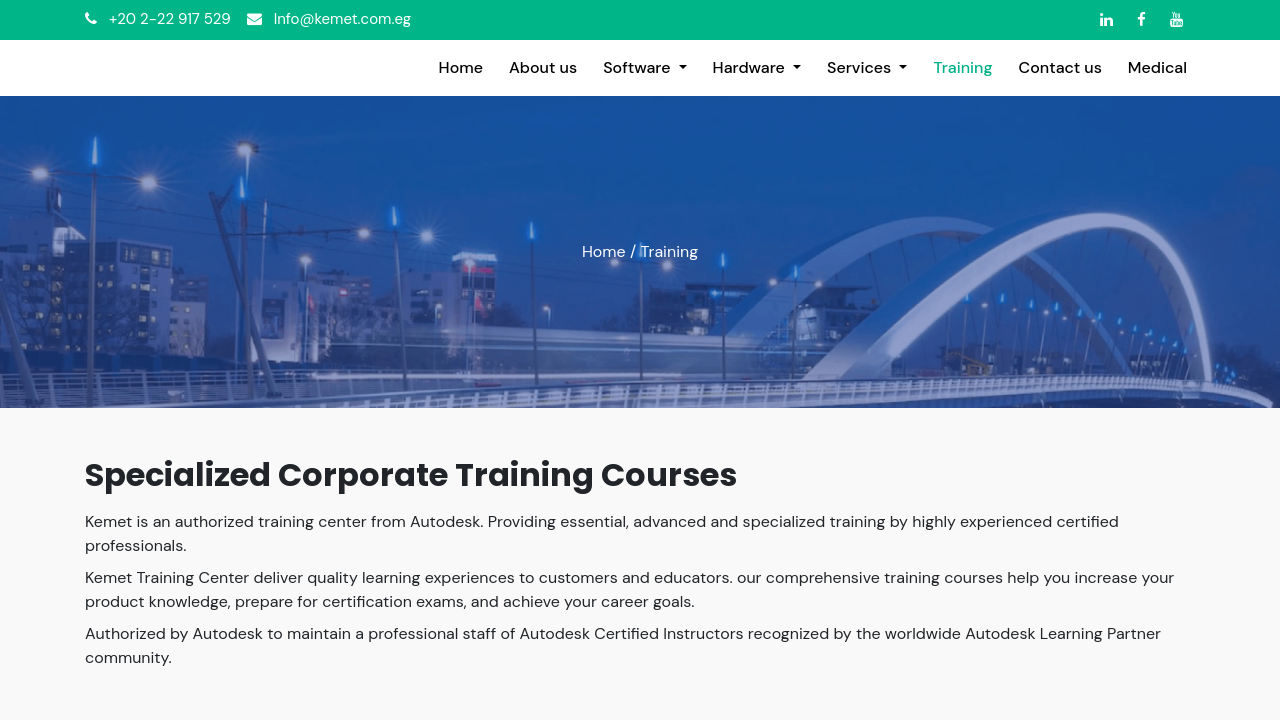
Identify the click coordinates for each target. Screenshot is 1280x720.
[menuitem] (461, 68)
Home (604, 251)
